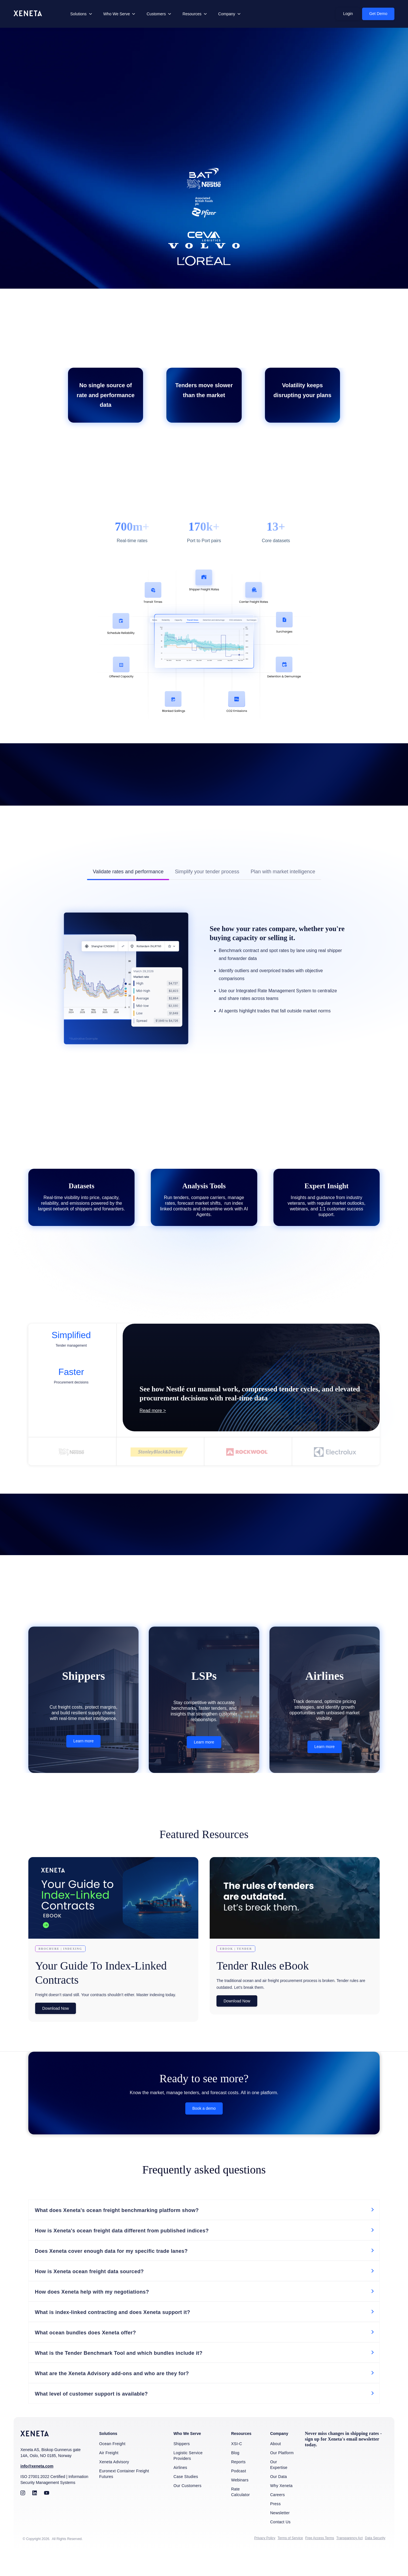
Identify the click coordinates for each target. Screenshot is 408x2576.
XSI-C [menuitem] (236, 2466)
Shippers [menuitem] (181, 2466)
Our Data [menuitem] (278, 2499)
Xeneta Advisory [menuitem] (114, 2484)
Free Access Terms (319, 2561)
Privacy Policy (264, 2561)
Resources (191, 14)
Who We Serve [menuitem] (187, 2456)
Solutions (78, 14)
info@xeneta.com (36, 2488)
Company (226, 14)
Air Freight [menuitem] (108, 2475)
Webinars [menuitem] (239, 2502)
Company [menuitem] (279, 2456)
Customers (156, 14)
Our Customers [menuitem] (187, 2508)
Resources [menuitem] (241, 2456)
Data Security (375, 2561)
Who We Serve (116, 14)
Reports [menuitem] (238, 2484)
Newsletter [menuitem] (280, 2535)
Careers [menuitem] (277, 2517)
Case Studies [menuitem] (185, 2499)
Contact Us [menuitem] (280, 2544)
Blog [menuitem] (235, 2475)
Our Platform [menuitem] (282, 2475)
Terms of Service (290, 2561)
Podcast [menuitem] (238, 2493)
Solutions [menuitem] (108, 2456)
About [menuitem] (275, 2466)
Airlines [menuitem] (180, 2490)
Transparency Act (349, 2561)
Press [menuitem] (275, 2526)
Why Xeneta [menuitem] (281, 2508)
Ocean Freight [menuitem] (112, 2466)
